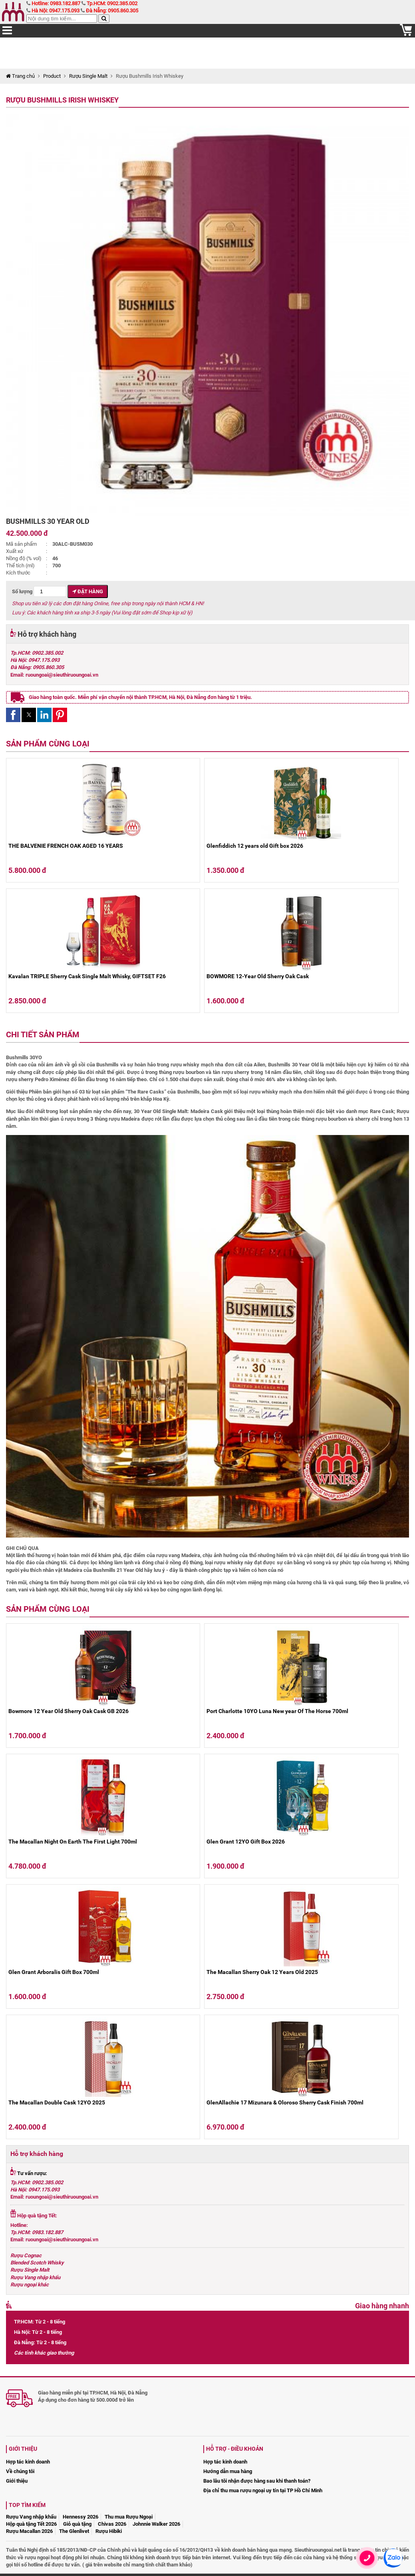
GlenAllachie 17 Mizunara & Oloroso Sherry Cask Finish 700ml (285, 2102)
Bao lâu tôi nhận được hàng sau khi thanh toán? (256, 2481)
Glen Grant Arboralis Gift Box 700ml (53, 1972)
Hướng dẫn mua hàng (227, 2471)
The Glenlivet (74, 2531)
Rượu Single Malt (88, 76)
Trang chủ (20, 76)
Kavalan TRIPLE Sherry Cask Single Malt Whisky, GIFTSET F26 (87, 976)
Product (52, 76)
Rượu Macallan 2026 (29, 2531)
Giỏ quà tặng (77, 2524)
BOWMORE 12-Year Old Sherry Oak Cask (258, 976)
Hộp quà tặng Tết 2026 (31, 2524)
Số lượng (39, 591)
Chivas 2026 (112, 2524)
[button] (13, 715)
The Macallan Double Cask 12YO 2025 (56, 2102)
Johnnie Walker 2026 (156, 2524)
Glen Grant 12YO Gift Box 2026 (246, 1841)
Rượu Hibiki (108, 2531)
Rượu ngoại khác (29, 2285)
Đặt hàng (87, 591)
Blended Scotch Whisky (37, 2263)
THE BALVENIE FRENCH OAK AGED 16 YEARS (65, 846)
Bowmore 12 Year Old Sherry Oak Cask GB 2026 (68, 1711)
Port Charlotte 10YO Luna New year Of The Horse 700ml (277, 1711)
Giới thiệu (17, 2481)
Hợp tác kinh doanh (28, 2462)
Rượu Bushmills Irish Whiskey (62, 100)
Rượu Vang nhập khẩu (35, 2277)
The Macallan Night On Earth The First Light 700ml (72, 1841)
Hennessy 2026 (80, 2517)
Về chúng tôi (20, 2471)
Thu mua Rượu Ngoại (129, 2517)
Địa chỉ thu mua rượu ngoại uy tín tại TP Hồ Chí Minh (262, 2490)
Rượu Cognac (26, 2255)
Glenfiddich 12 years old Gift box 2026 (255, 846)
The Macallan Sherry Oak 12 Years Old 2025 (262, 1972)
